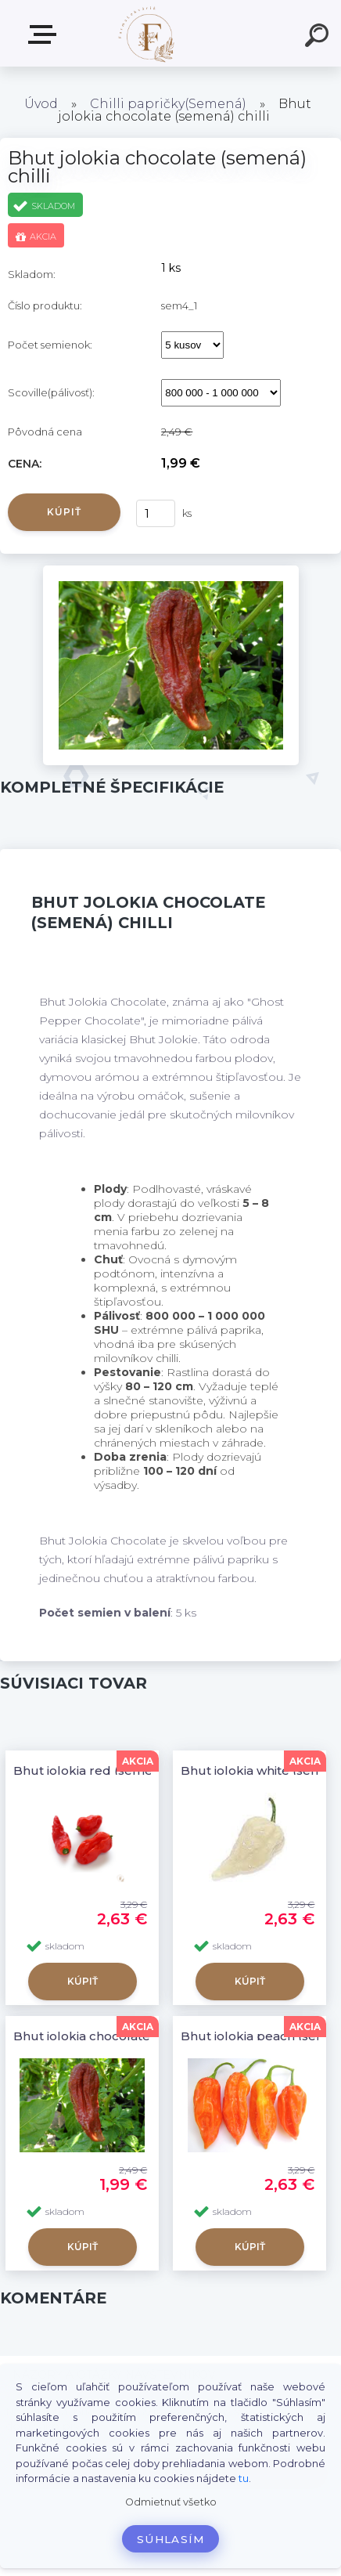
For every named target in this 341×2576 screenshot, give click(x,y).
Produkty (45, 34)
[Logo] (147, 33)
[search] (319, 38)
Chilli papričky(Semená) (168, 103)
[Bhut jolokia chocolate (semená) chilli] (171, 571)
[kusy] (155, 513)
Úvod (41, 103)
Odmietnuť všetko (171, 2502)
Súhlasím (170, 2539)
